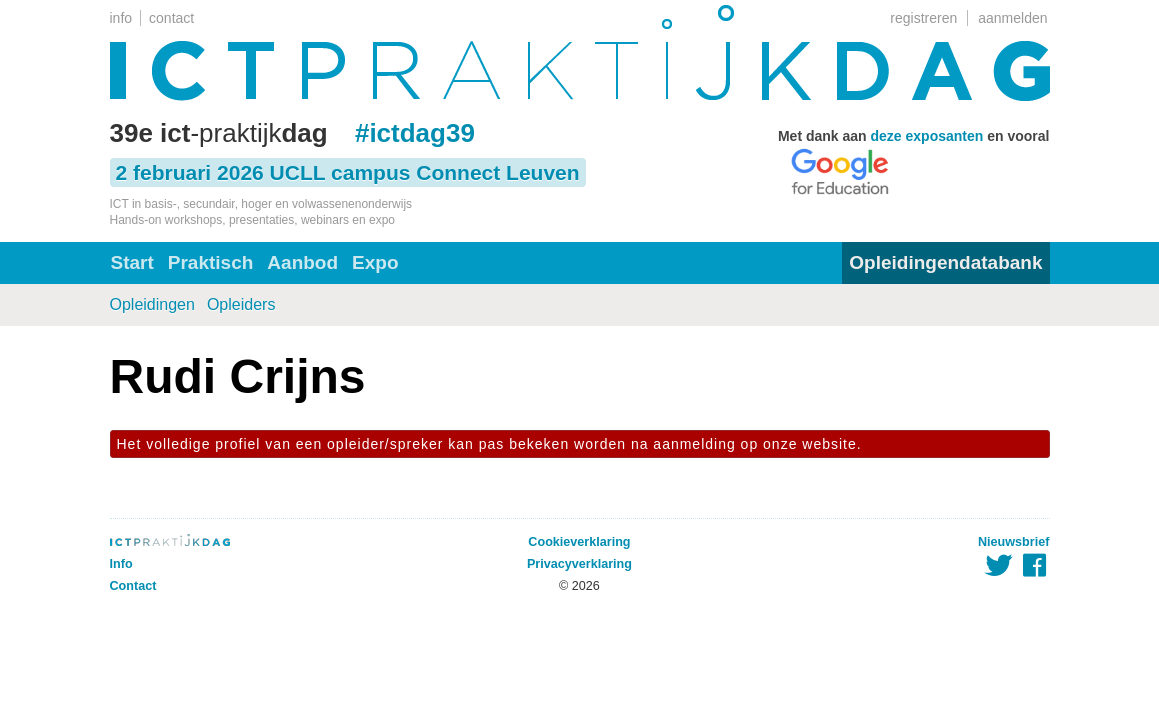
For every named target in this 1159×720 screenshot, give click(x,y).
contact (171, 18)
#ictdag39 (415, 133)
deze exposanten (927, 136)
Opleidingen (152, 304)
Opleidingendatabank (945, 262)
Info (121, 564)
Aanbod (302, 262)
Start (132, 262)
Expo (375, 262)
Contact (133, 586)
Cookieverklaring (579, 542)
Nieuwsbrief (1013, 542)
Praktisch (211, 262)
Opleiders (241, 304)
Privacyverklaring (579, 564)
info (121, 18)
